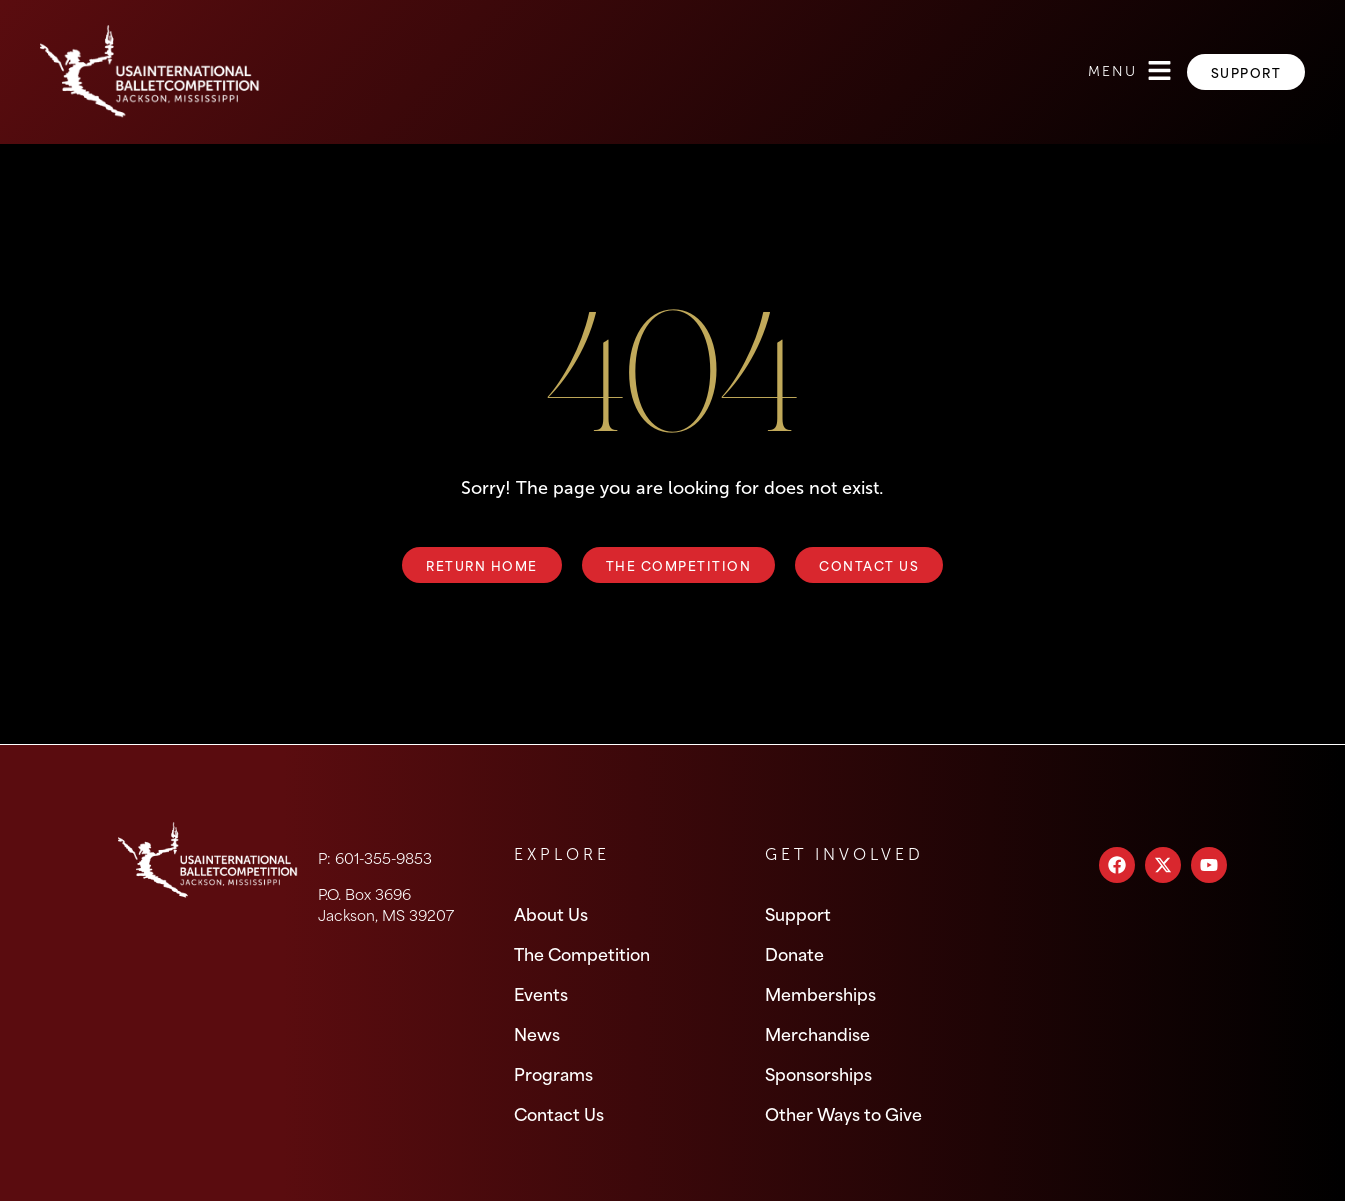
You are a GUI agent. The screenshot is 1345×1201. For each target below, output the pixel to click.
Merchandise (817, 1033)
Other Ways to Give (843, 1113)
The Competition (582, 953)
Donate (794, 953)
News (537, 1033)
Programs (553, 1073)
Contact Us (559, 1113)
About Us (551, 913)
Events (541, 993)
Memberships (820, 993)
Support (798, 913)
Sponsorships (818, 1073)
